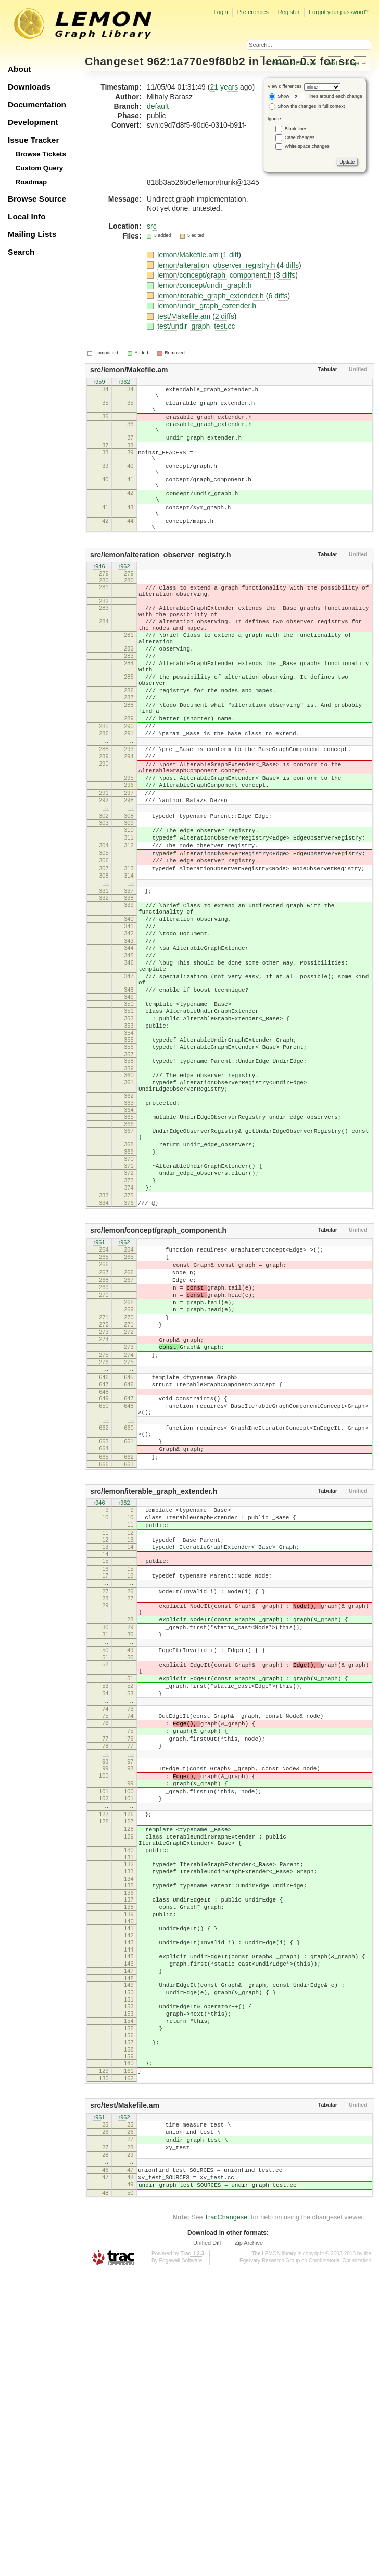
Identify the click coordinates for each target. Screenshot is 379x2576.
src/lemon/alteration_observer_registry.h (160, 587)
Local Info (27, 216)
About (19, 69)
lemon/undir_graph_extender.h (206, 306)
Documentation (37, 104)
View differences (285, 86)
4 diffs (289, 265)
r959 (99, 382)
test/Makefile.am (184, 316)
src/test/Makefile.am (124, 2396)
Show (279, 96)
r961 (99, 1394)
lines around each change (327, 96)
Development (33, 122)
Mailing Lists (32, 234)
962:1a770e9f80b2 (196, 61)
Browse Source (37, 198)
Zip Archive (249, 2547)
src (152, 226)
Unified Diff (207, 2547)
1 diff (230, 255)
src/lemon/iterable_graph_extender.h (153, 1686)
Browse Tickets (41, 154)
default (158, 106)
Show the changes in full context (307, 106)
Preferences (253, 12)
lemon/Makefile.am (188, 255)
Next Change (342, 63)
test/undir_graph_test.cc (196, 326)
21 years (224, 87)
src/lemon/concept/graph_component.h (158, 1382)
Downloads (29, 86)
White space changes (307, 146)
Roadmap (31, 182)
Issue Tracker (33, 139)
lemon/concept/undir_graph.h (204, 285)
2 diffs (224, 316)
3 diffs (285, 275)
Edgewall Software (180, 2565)
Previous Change (293, 63)
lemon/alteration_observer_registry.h (217, 265)
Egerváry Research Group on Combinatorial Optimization (305, 2565)
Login (220, 12)
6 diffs (277, 296)
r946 (99, 600)
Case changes (300, 137)
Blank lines (296, 128)
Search (21, 251)
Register (289, 12)
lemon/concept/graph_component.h (215, 275)
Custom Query (40, 168)
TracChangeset (227, 2521)
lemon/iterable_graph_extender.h (211, 296)
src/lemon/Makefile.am (129, 370)
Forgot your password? (338, 12)
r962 (124, 382)
